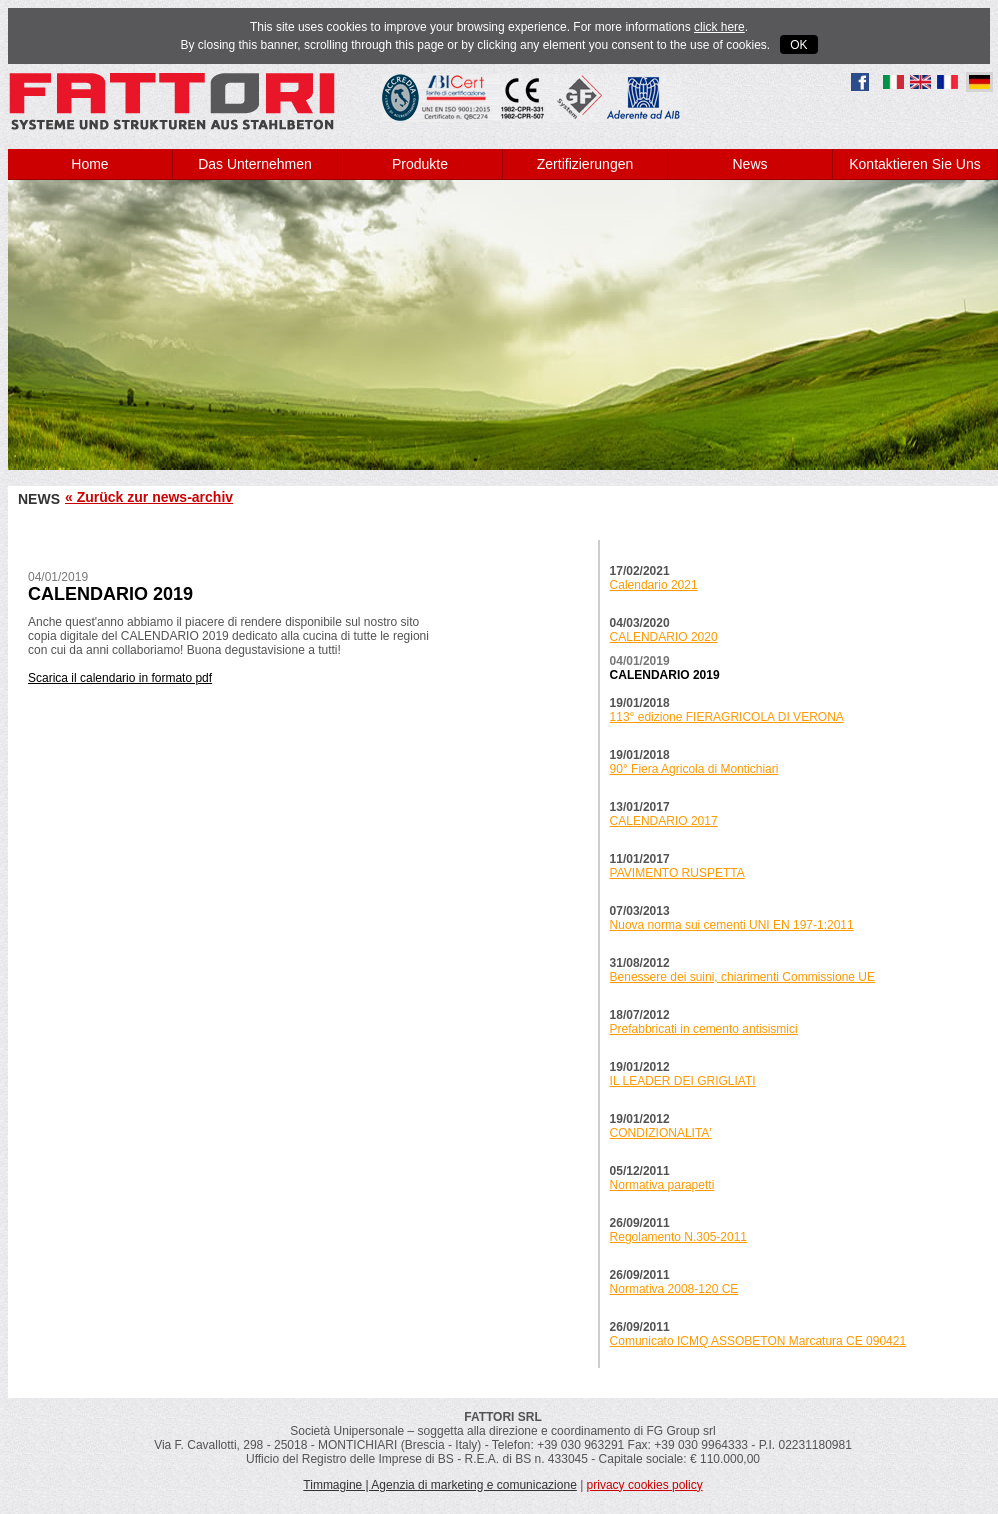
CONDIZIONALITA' (661, 1133)
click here (719, 27)
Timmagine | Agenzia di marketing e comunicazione (439, 1485)
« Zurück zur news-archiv (149, 497)
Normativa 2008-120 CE (674, 1289)
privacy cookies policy (645, 1485)
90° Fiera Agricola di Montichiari (694, 769)
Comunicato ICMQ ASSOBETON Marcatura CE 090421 (758, 1341)
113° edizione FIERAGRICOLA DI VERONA (727, 717)
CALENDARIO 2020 (664, 637)
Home (89, 164)
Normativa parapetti (662, 1185)
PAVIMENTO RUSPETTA (677, 873)
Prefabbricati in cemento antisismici (704, 1029)
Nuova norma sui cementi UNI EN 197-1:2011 (732, 925)
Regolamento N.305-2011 (678, 1237)
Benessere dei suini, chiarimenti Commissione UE (742, 977)
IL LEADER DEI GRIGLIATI (683, 1081)
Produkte (420, 164)
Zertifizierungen (585, 164)
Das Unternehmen (255, 164)
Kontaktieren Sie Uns (915, 164)
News (749, 164)
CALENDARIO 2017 (664, 821)
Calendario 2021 (654, 585)
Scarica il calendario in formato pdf (120, 678)
